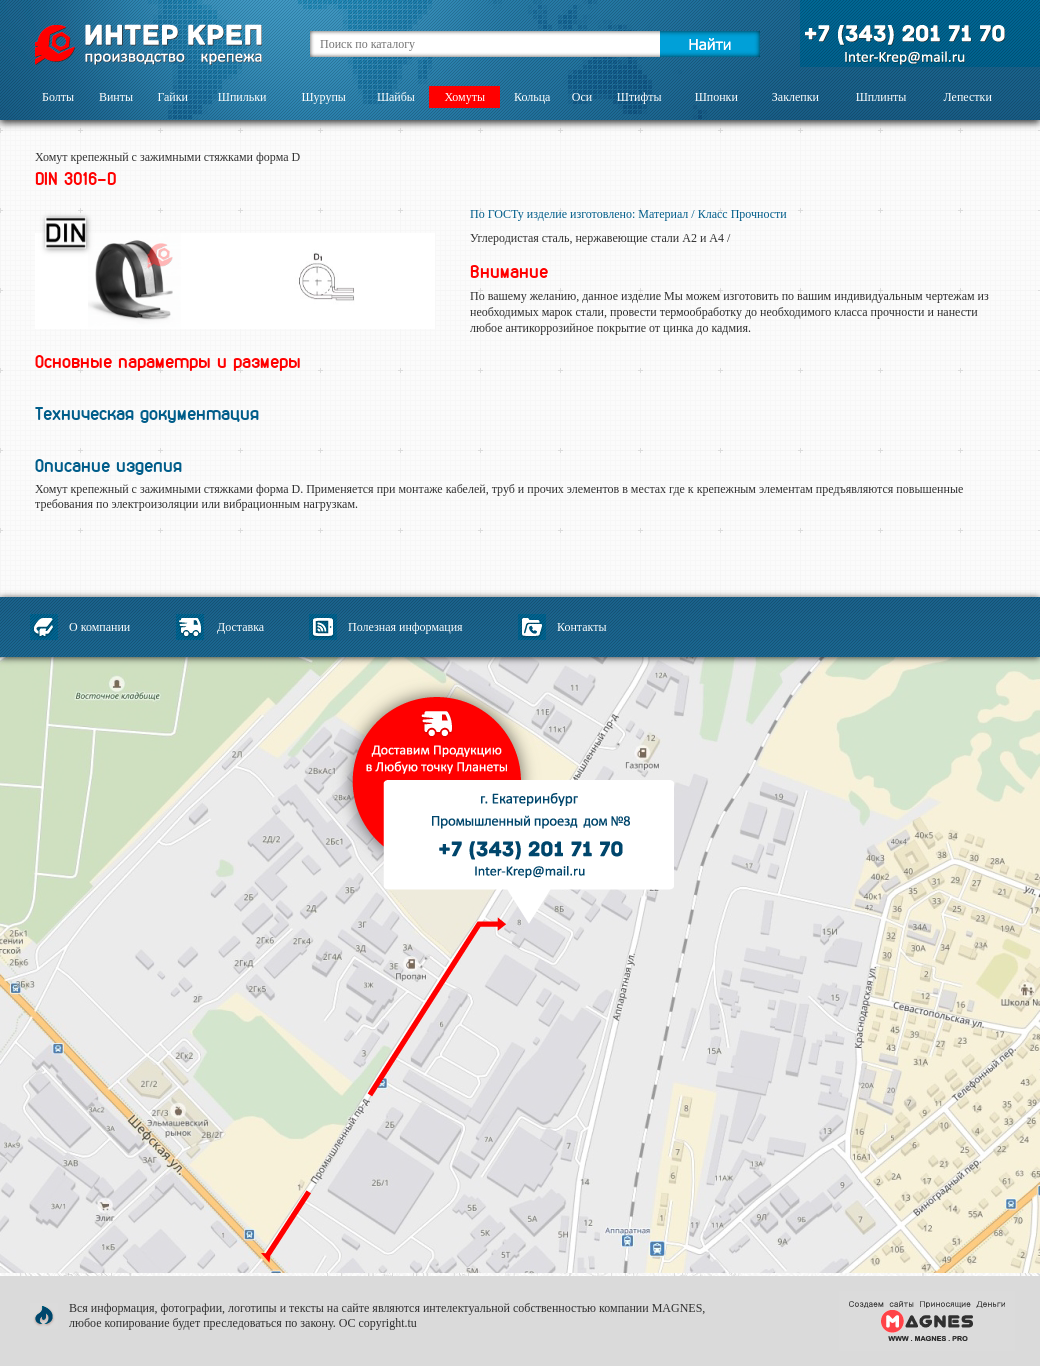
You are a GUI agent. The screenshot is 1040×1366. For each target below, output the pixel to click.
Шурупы (323, 97)
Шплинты (881, 97)
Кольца (532, 97)
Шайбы (396, 97)
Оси (582, 97)
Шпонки (716, 97)
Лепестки (968, 97)
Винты (116, 97)
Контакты (582, 627)
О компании (99, 627)
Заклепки (795, 97)
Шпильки (242, 97)
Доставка (240, 627)
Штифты (639, 97)
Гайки (172, 97)
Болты (58, 97)
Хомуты (464, 97)
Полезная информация (405, 627)
